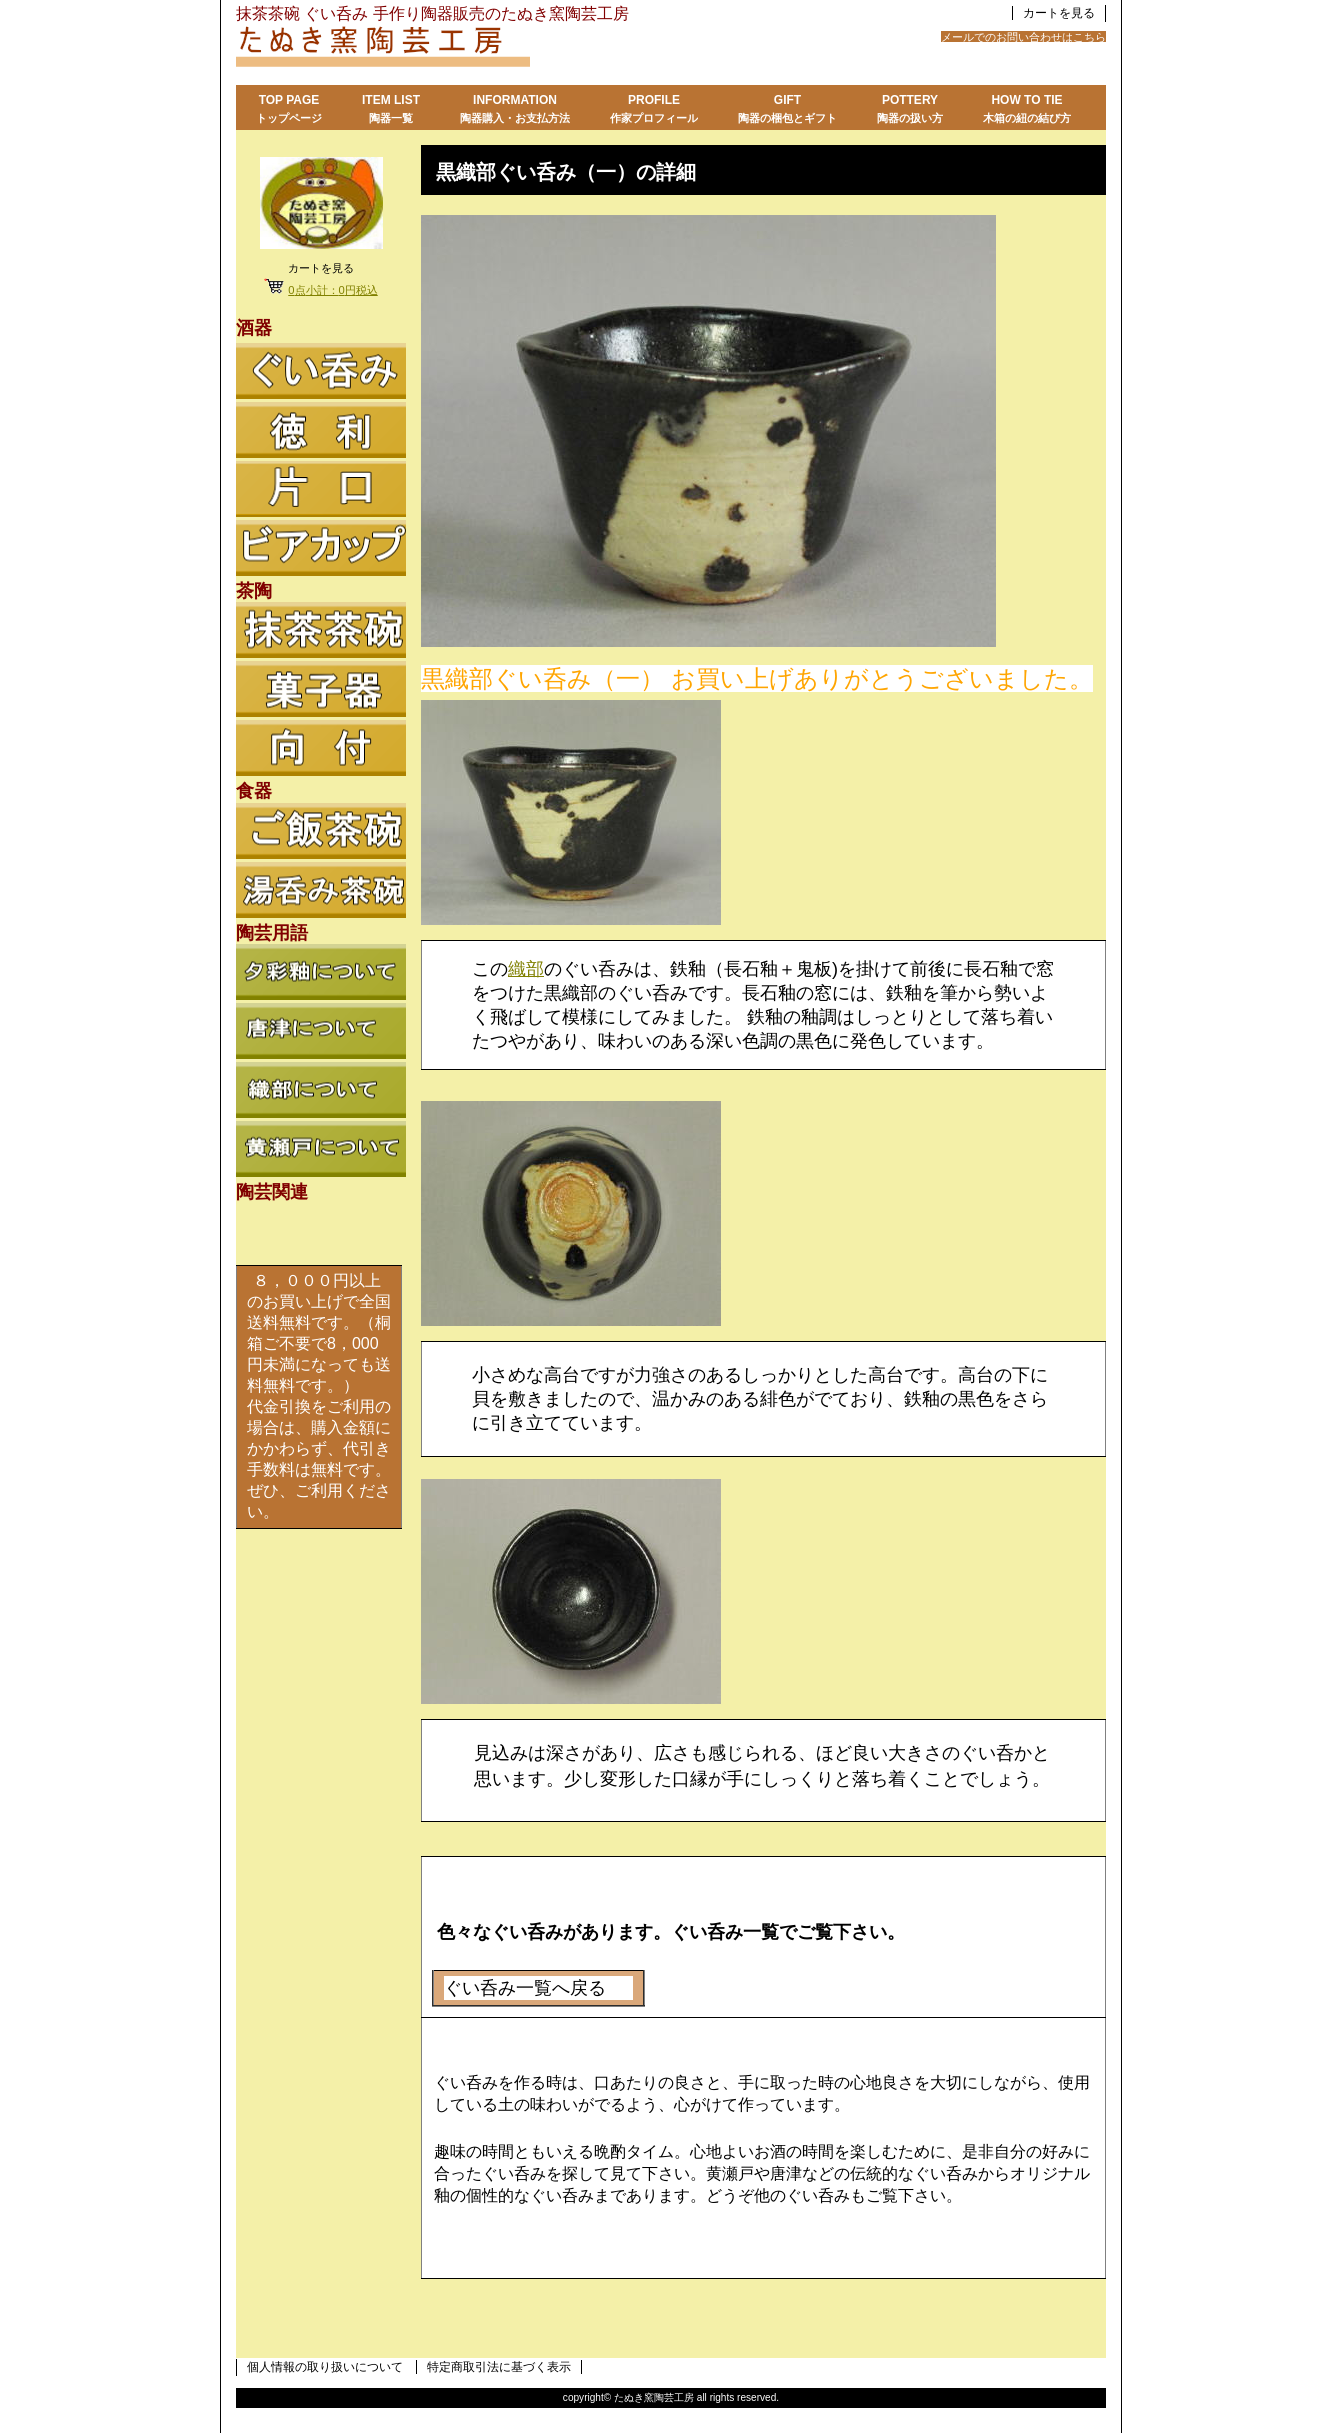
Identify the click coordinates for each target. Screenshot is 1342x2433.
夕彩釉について (321, 972)
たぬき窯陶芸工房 (486, 49)
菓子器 (321, 689)
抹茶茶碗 (321, 630)
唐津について (321, 1031)
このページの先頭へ (1061, 2311)
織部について (321, 1090)
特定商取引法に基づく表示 (499, 2367)
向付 (321, 748)
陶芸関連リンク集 (321, 1232)
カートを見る (1059, 13)
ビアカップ (321, 548)
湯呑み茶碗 (321, 890)
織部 (526, 969)
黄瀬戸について (321, 1149)
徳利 (321, 430)
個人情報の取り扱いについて (325, 2367)
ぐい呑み (321, 371)
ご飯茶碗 (321, 831)
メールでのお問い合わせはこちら (1023, 37)
